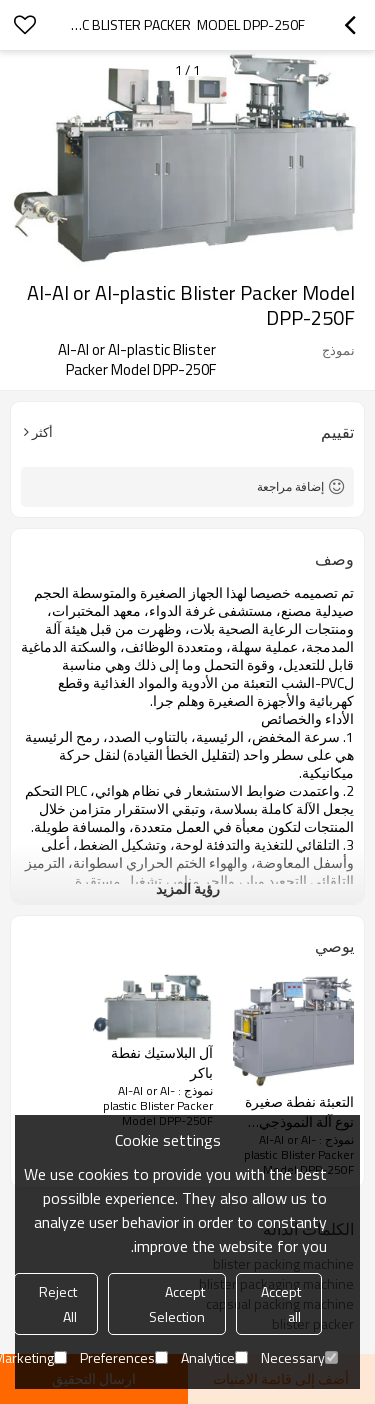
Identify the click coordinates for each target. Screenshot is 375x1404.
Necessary (299, 1357)
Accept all (281, 1304)
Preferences (124, 1357)
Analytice (214, 1357)
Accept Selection (177, 1304)
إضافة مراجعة (290, 486)
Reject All (58, 1304)
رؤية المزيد (188, 888)
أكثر (42, 432)
